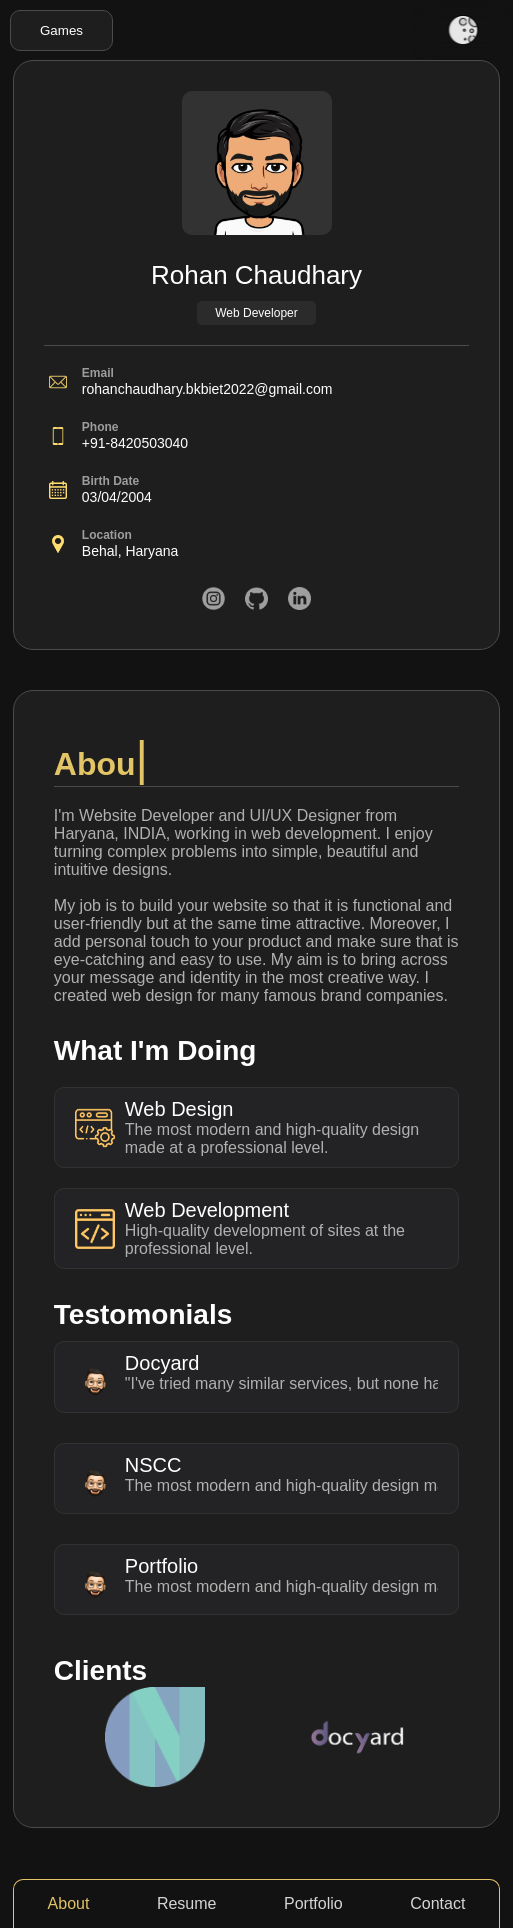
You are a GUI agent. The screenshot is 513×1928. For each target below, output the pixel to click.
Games (61, 30)
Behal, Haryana (130, 551)
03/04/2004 (117, 497)
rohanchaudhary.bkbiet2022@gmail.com (207, 389)
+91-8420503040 (135, 443)
